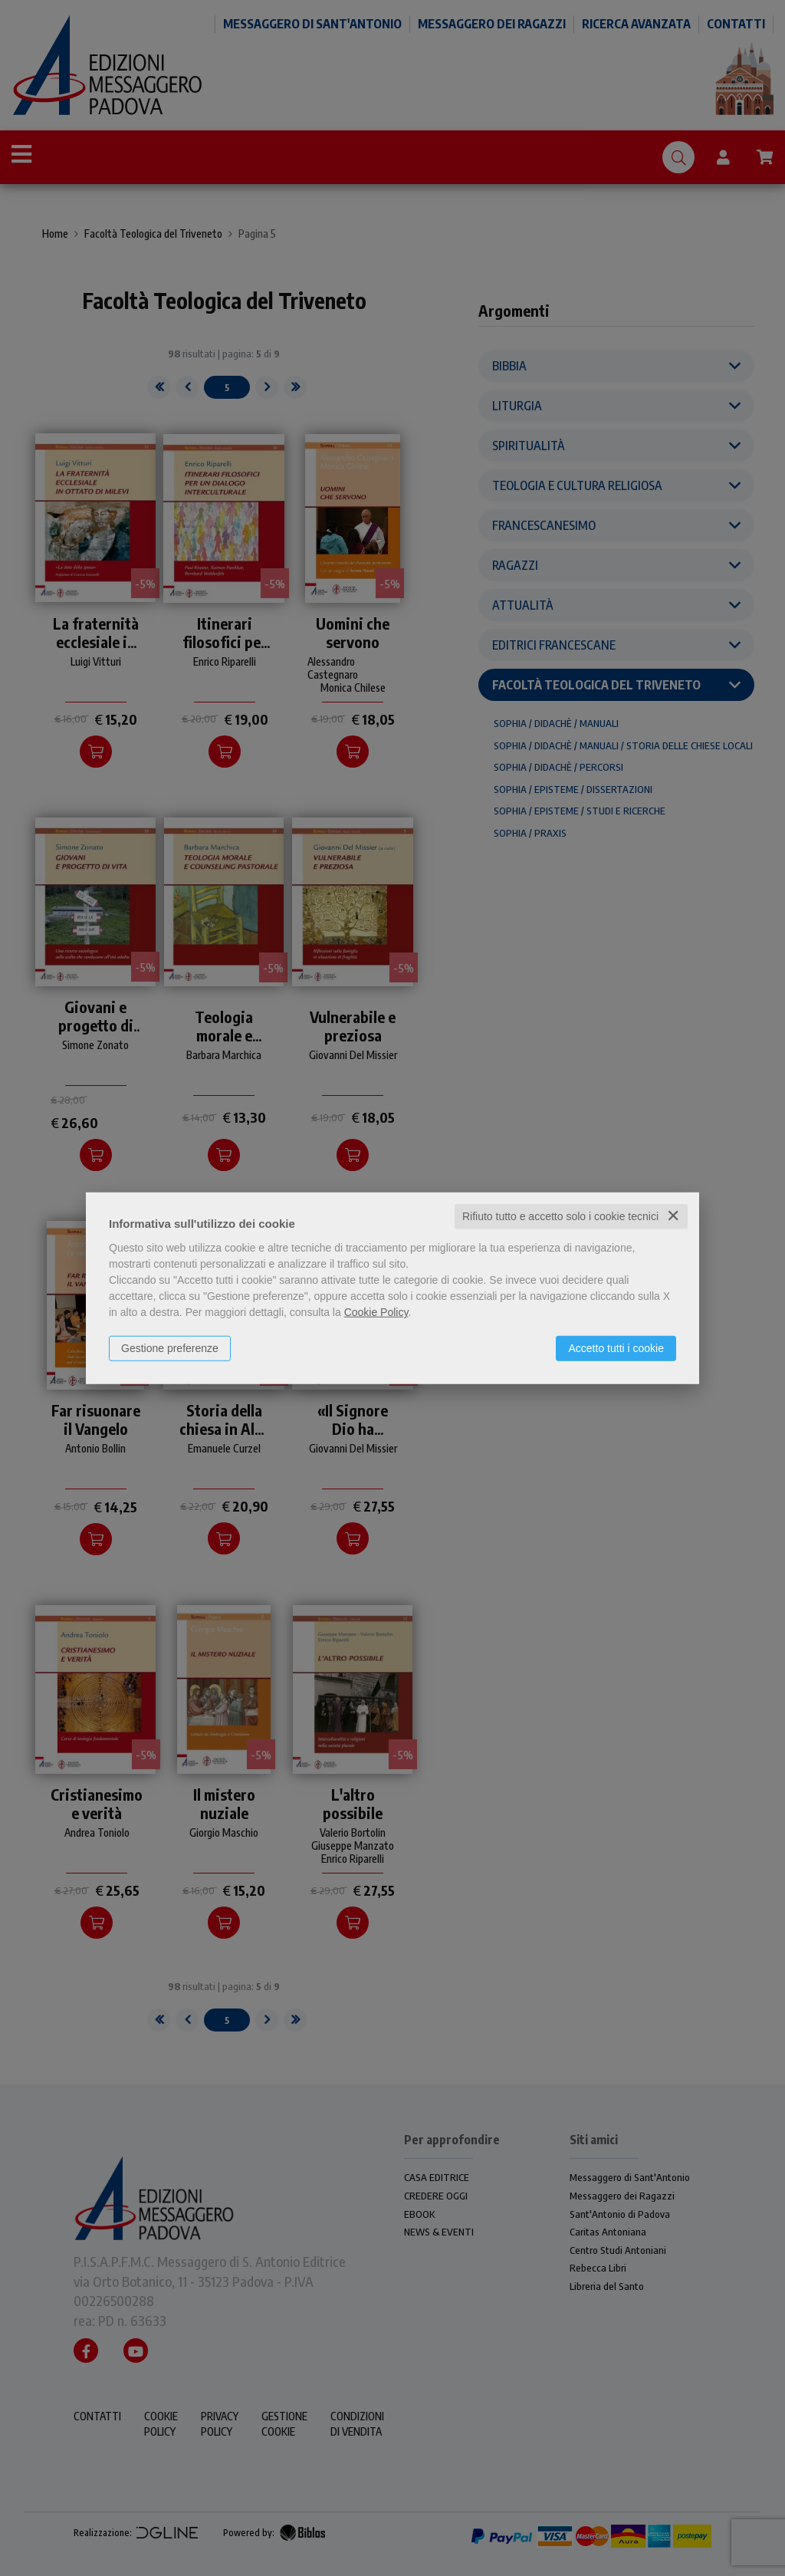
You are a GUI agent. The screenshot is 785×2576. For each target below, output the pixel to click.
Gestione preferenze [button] (169, 1348)
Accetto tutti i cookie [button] (616, 1348)
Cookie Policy (376, 1312)
